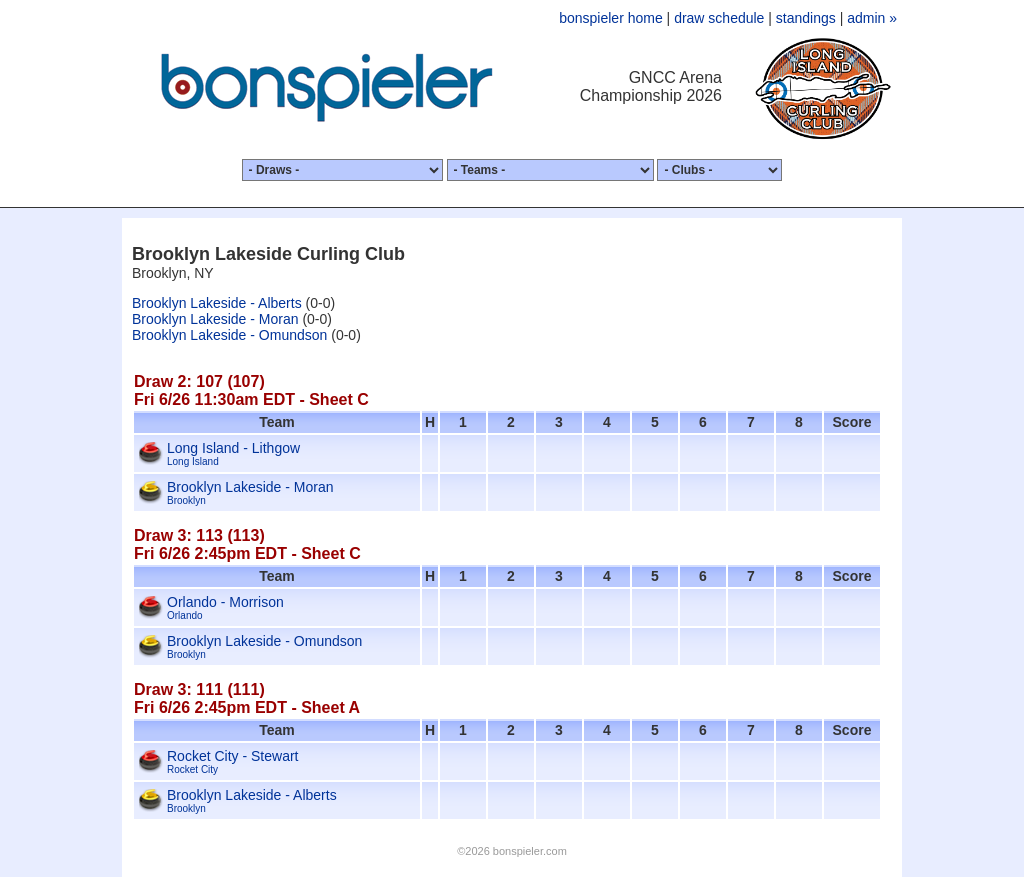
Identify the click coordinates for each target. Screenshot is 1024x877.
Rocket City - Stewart (232, 756)
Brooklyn (186, 500)
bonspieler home (611, 18)
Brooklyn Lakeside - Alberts (217, 303)
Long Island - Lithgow (233, 448)
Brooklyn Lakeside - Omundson (229, 335)
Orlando (185, 615)
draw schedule (719, 18)
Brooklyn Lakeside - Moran (215, 319)
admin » (872, 18)
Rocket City (192, 769)
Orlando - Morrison (225, 602)
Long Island (193, 461)
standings (806, 18)
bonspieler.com (530, 851)
